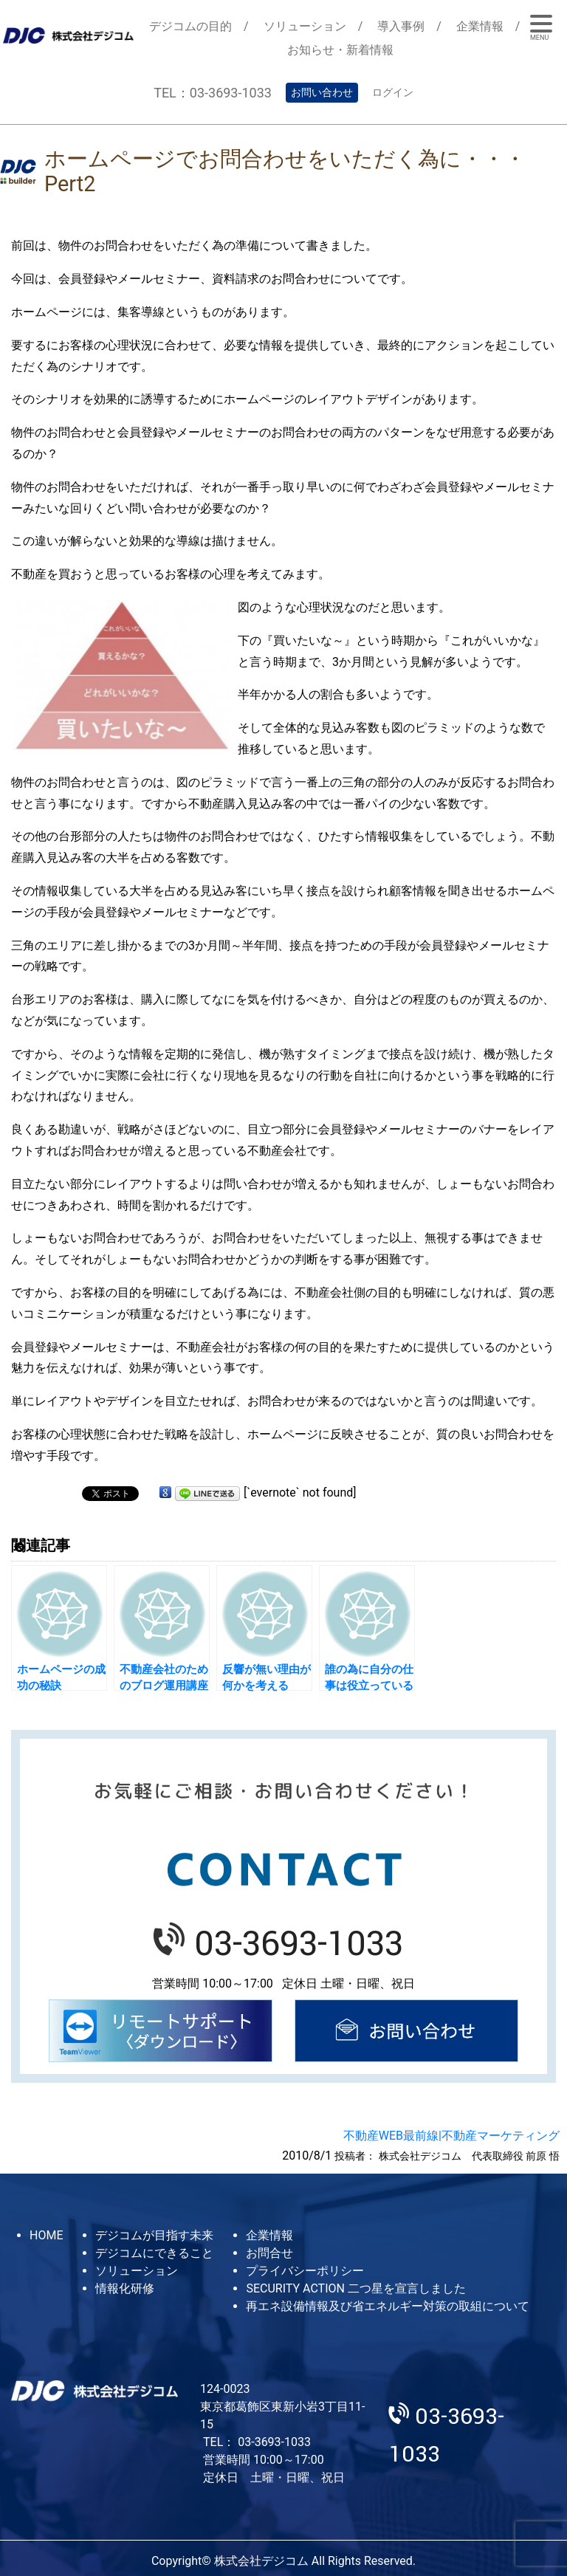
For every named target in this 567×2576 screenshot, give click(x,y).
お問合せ (269, 2253)
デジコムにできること (154, 2253)
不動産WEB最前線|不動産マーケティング (451, 2136)
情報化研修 (124, 2288)
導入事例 (401, 26)
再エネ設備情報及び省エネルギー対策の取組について (387, 2306)
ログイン (392, 92)
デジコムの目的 (190, 26)
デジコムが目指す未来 (154, 2235)
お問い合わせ (322, 92)
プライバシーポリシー (305, 2271)
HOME (46, 2235)
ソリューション (305, 26)
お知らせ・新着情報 (340, 50)
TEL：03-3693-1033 (213, 92)
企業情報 (480, 26)
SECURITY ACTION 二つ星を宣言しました (355, 2288)
